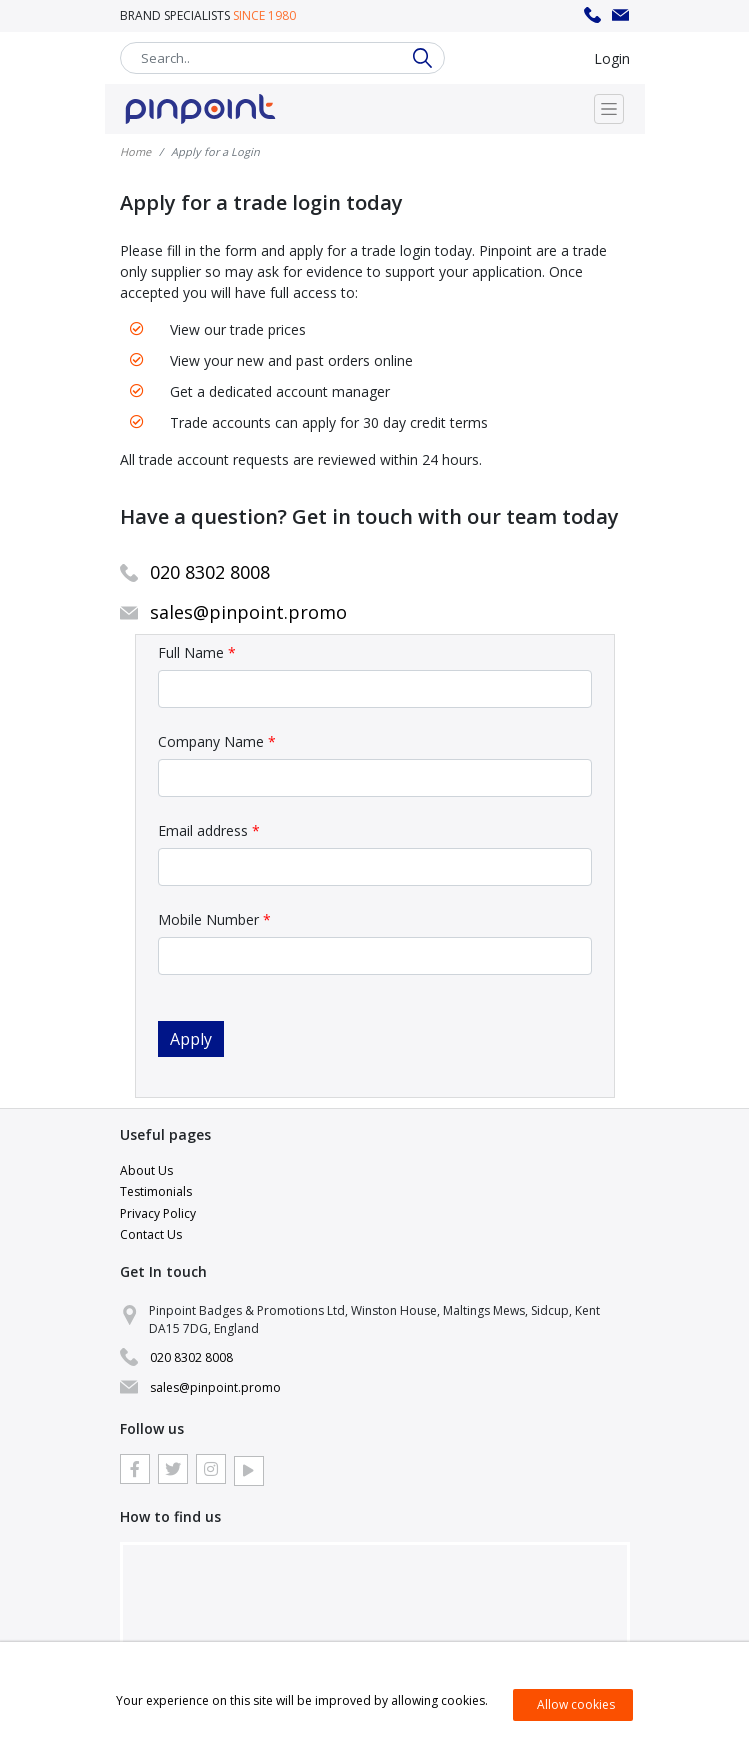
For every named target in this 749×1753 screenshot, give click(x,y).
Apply (191, 1039)
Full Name (197, 652)
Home (135, 151)
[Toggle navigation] (609, 109)
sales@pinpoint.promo (621, 15)
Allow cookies (576, 1704)
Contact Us (151, 1234)
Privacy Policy (158, 1213)
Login (612, 58)
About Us (146, 1170)
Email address (209, 830)
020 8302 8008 (593, 15)
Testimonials (156, 1191)
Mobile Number (214, 919)
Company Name (217, 741)
